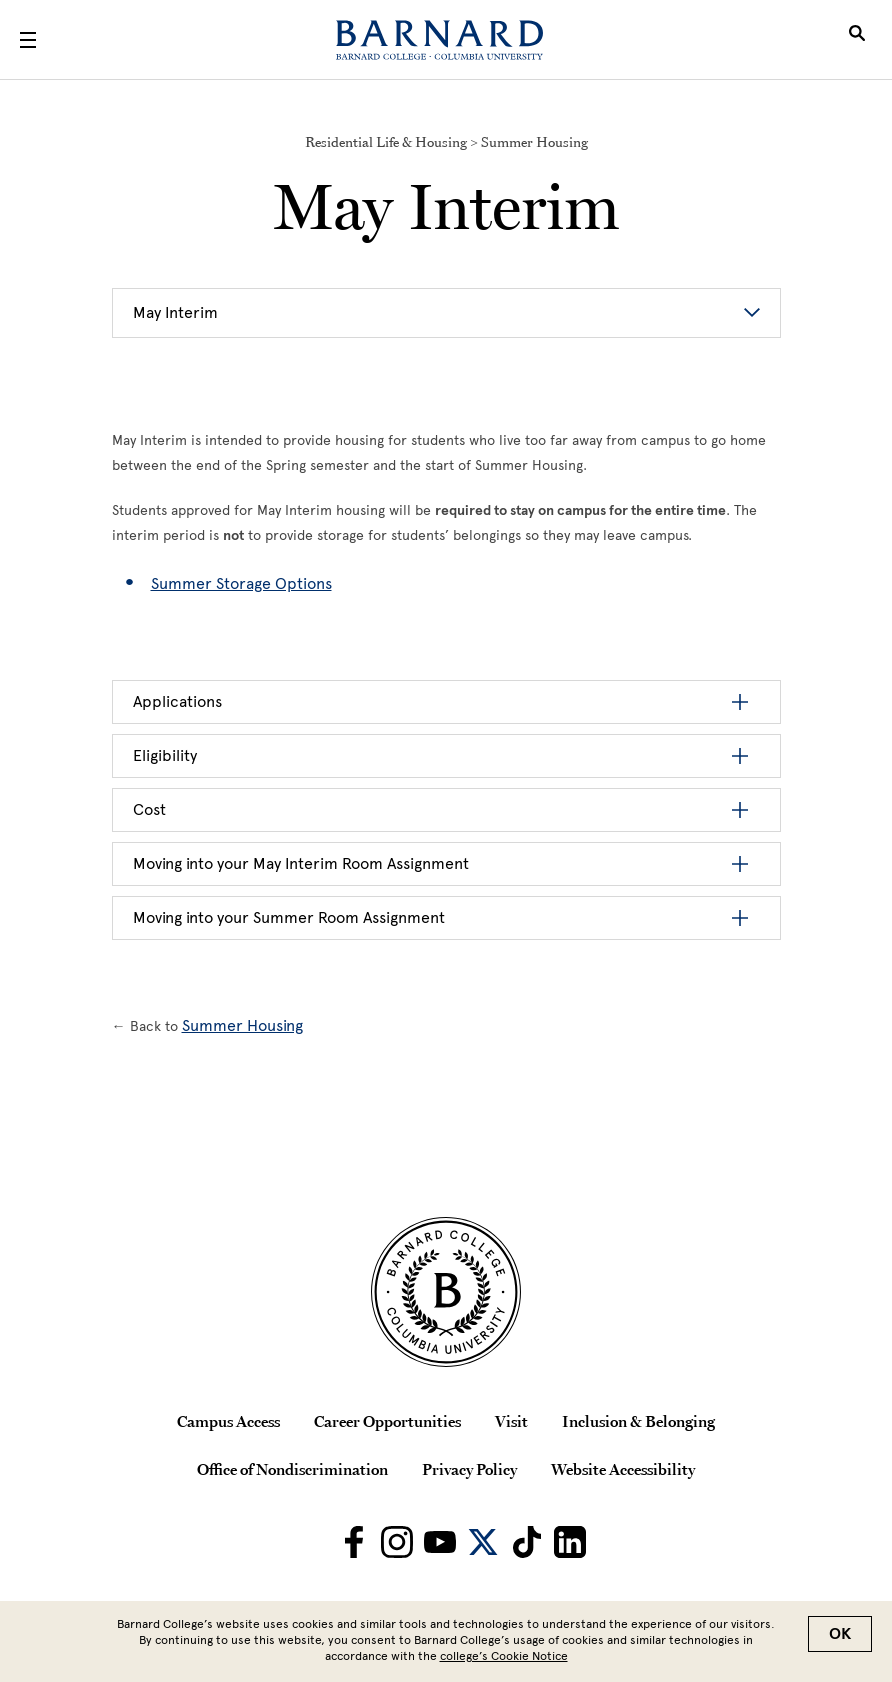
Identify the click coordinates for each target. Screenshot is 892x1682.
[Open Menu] (28, 40)
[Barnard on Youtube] (440, 1542)
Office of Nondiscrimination (292, 1469)
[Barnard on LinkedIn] (570, 1542)
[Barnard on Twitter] (483, 1542)
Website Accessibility (623, 1469)
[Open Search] (857, 40)
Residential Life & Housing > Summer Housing (446, 142)
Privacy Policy (469, 1469)
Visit (511, 1421)
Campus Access (228, 1421)
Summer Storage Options (241, 583)
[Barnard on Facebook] (354, 1542)
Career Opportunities (387, 1421)
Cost (149, 809)
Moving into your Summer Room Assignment (289, 917)
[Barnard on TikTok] (527, 1542)
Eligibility (165, 755)
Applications (177, 701)
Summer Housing (242, 1025)
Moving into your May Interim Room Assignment (301, 863)
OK (840, 1634)
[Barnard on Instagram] (397, 1542)
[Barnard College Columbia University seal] (446, 1292)
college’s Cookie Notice (504, 1656)
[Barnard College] (439, 40)
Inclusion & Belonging (638, 1421)
